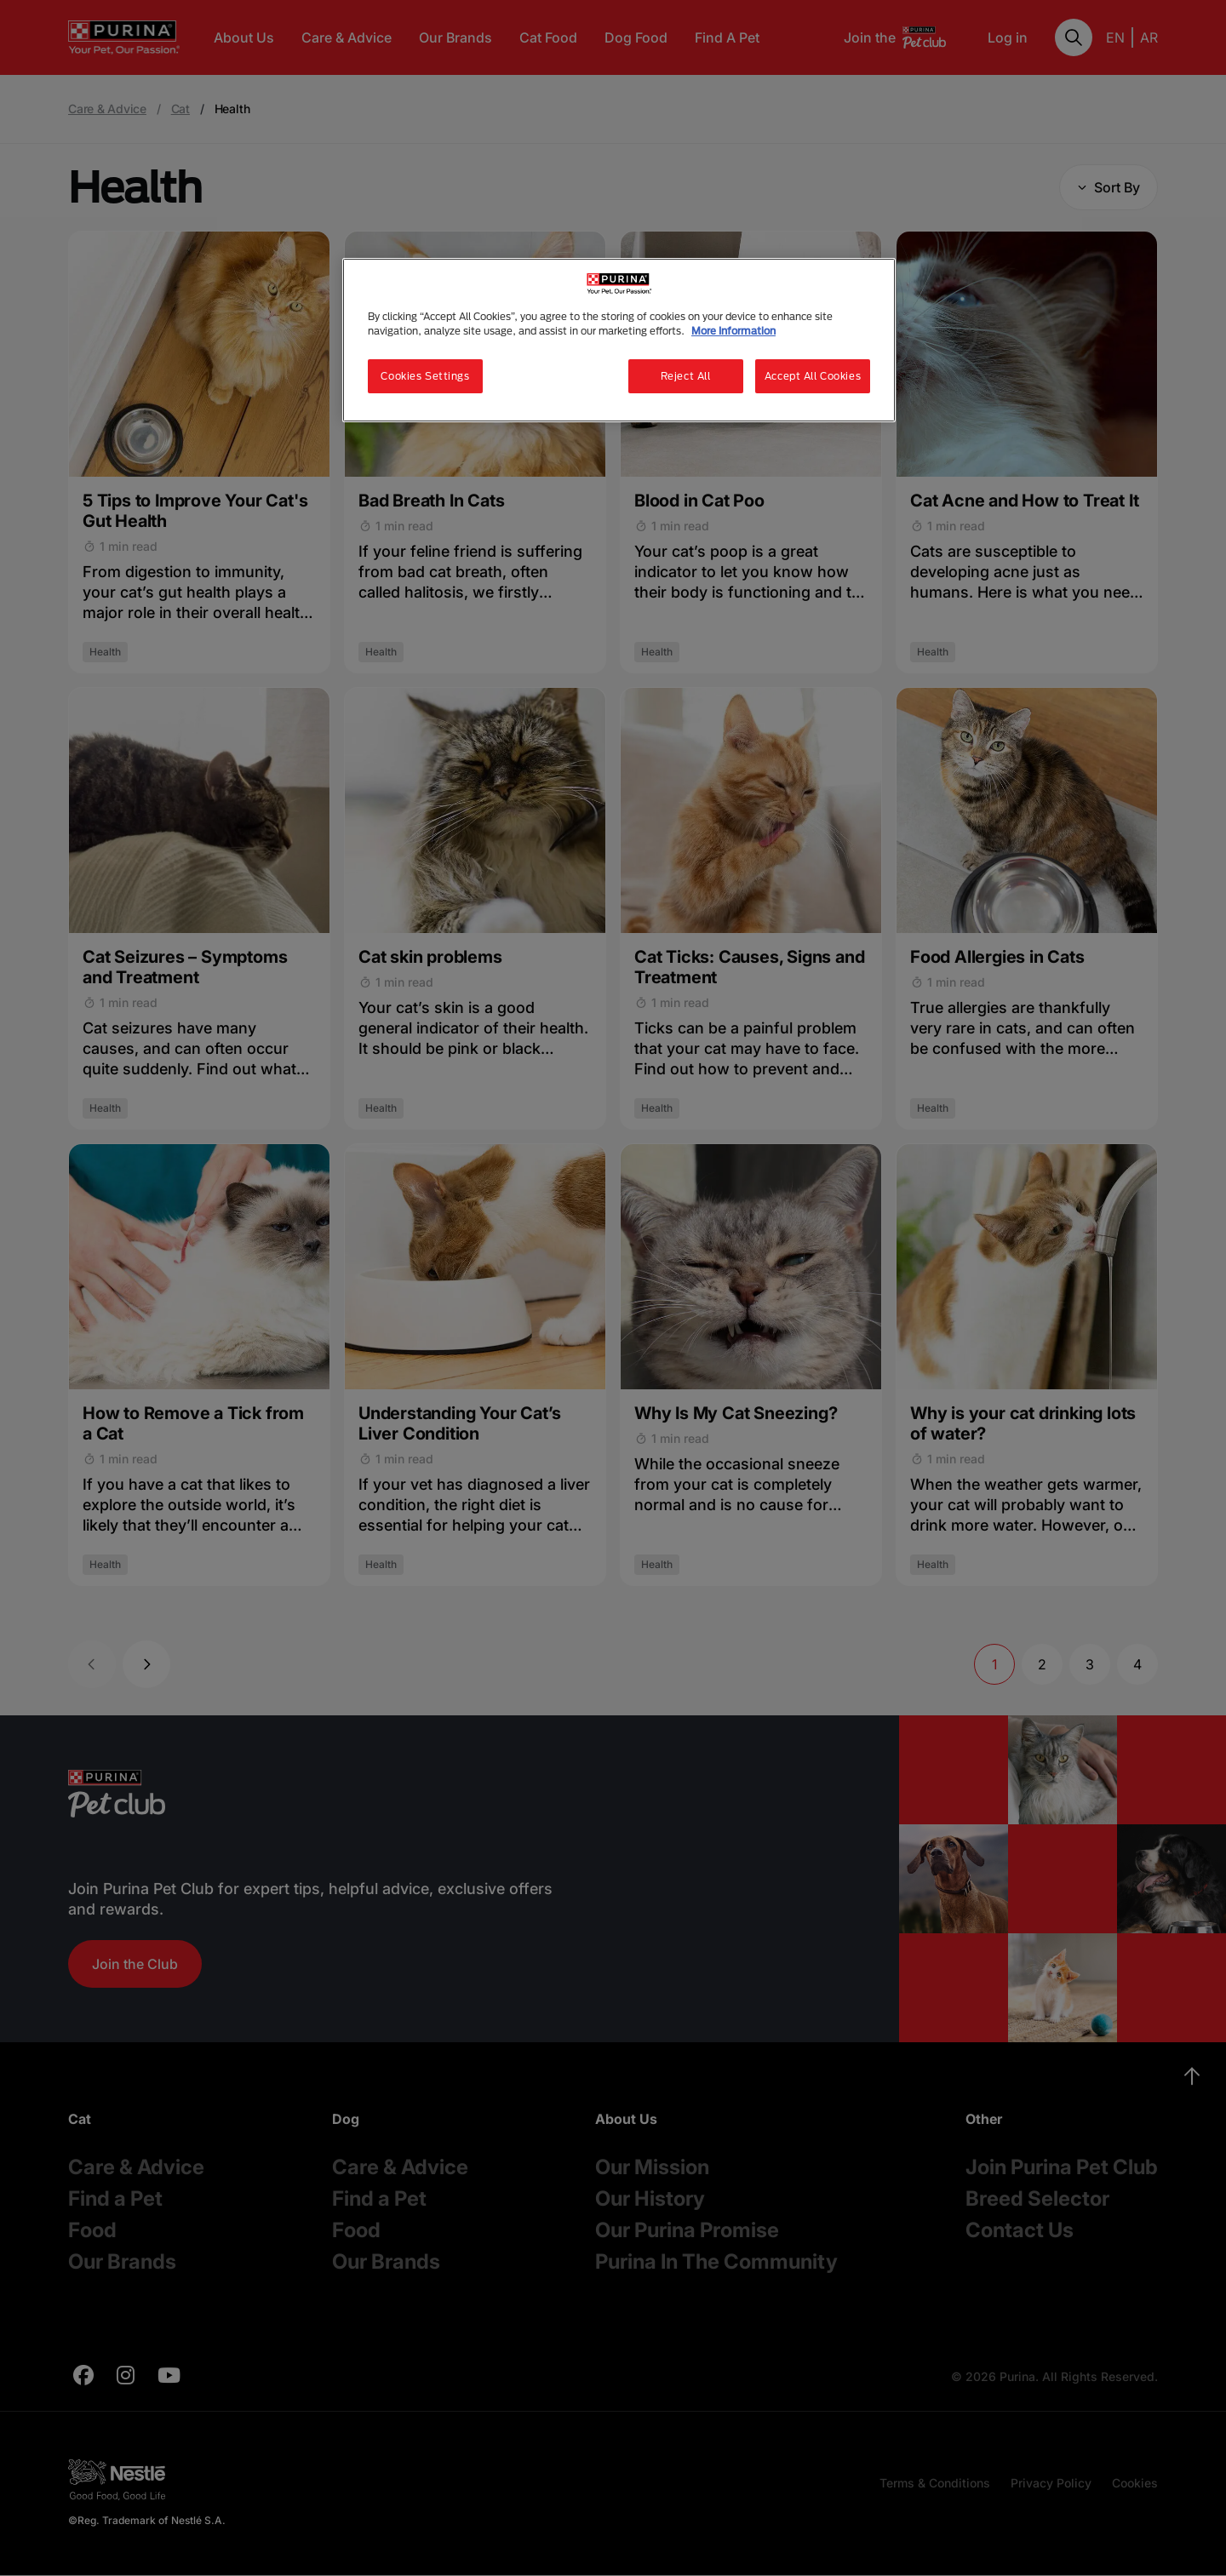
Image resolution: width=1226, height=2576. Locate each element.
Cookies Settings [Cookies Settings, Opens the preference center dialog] (425, 375)
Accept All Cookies (813, 375)
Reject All (686, 375)
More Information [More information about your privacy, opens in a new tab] (733, 330)
